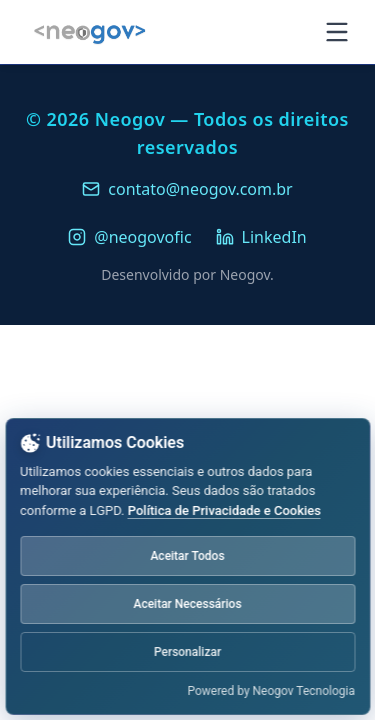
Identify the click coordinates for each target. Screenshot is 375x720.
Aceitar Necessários (187, 604)
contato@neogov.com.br (187, 189)
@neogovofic (129, 237)
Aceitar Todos (187, 556)
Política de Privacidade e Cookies (224, 510)
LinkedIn (261, 237)
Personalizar (187, 652)
